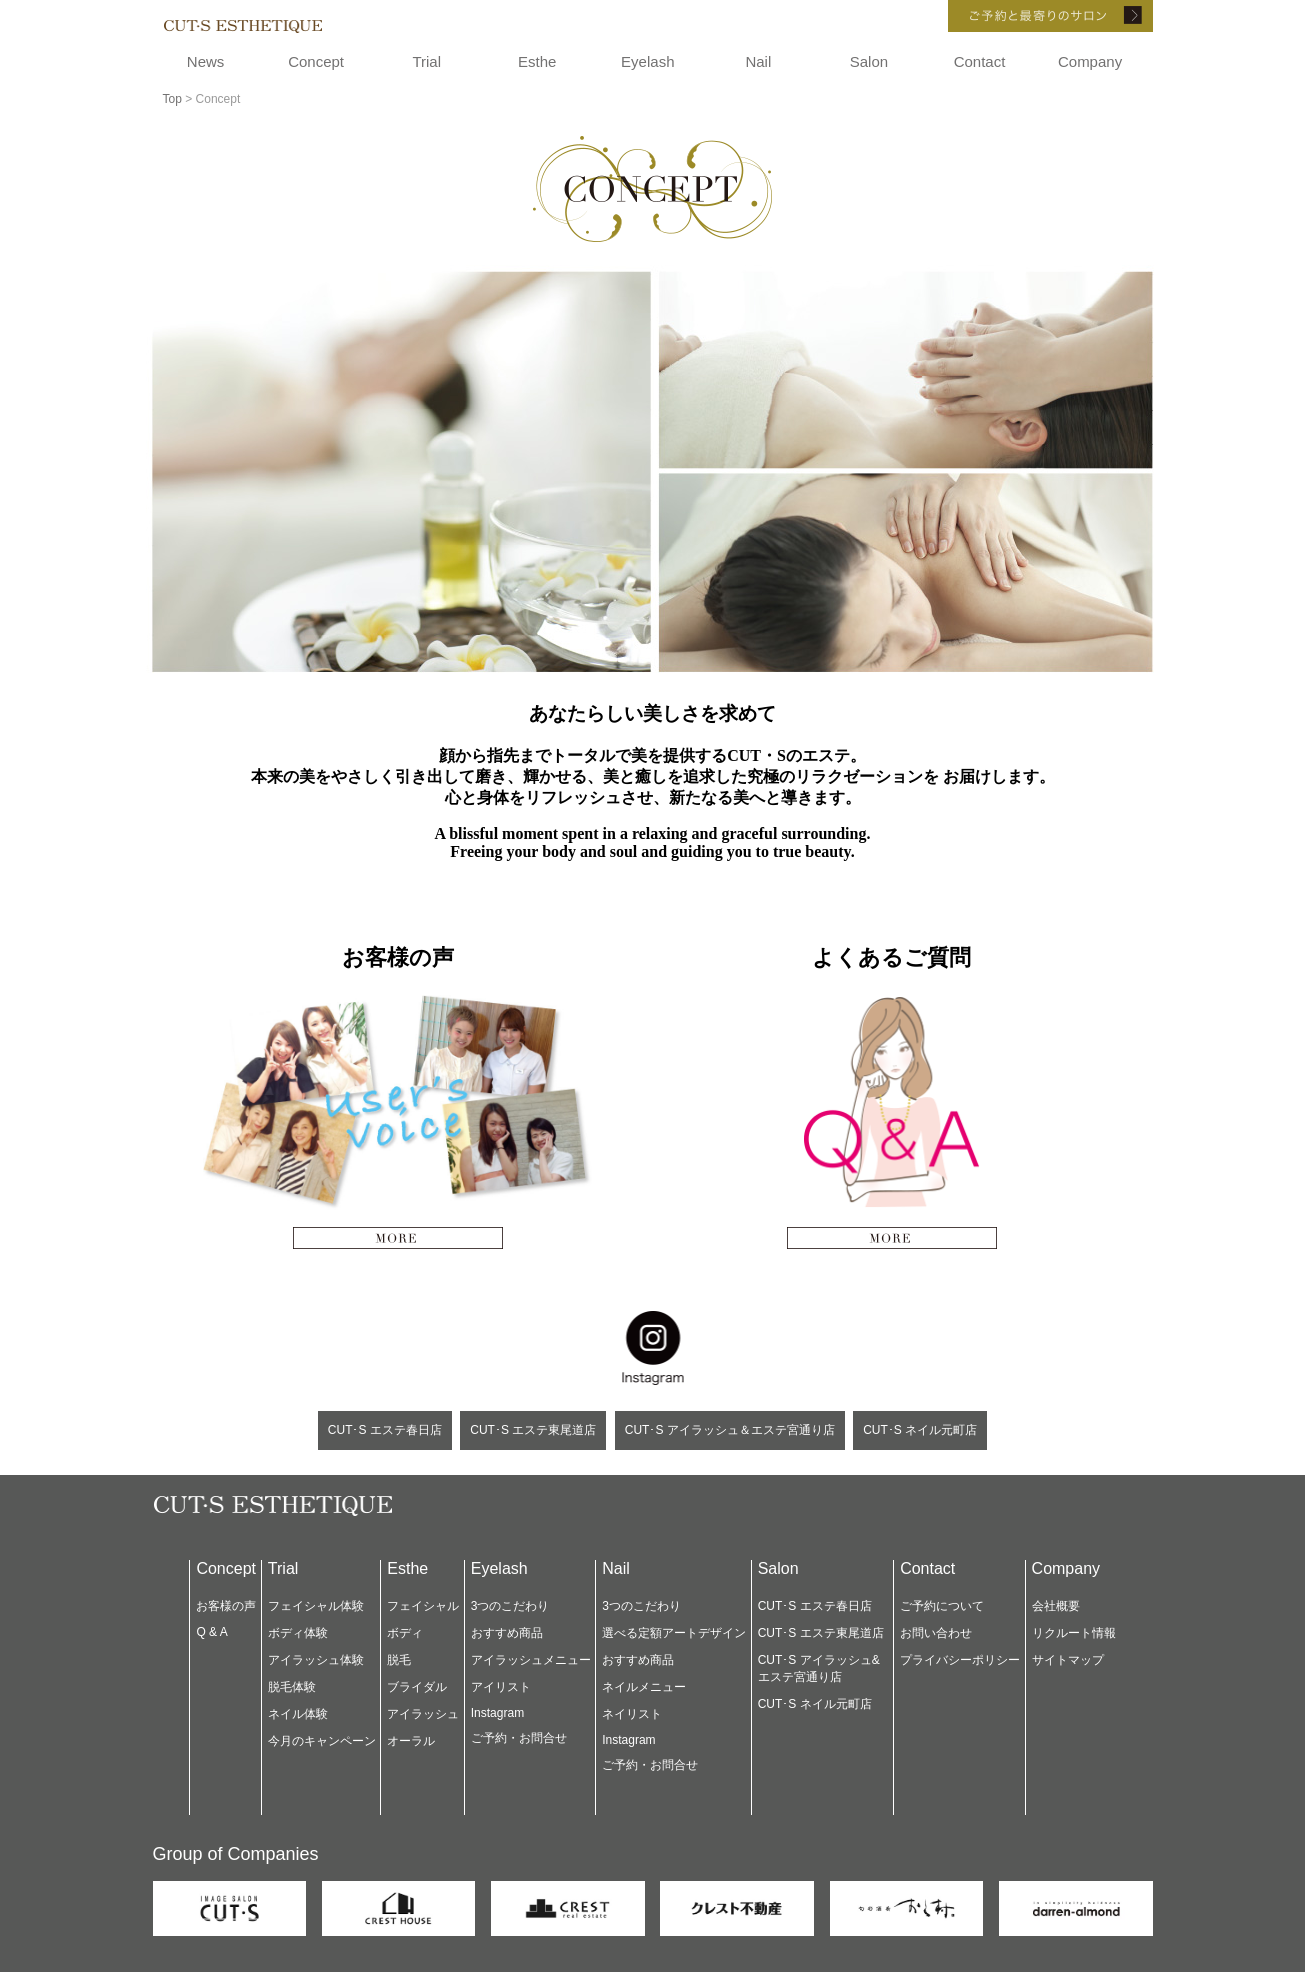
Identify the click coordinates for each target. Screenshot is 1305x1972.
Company (1090, 61)
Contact (980, 61)
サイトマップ (1068, 1660)
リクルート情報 (1074, 1633)
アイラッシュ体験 (316, 1660)
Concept (316, 61)
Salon (869, 61)
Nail (758, 61)
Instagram (497, 1713)
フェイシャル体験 (316, 1606)
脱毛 (399, 1660)
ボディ (405, 1633)
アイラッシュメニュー (531, 1660)
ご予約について (942, 1606)
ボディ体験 (298, 1633)
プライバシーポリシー (960, 1660)
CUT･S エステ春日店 (385, 1430)
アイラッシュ (423, 1714)
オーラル (411, 1741)
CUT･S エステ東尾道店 (533, 1430)
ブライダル (417, 1687)
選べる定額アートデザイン (674, 1633)
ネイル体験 (298, 1714)
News (206, 61)
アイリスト (501, 1687)
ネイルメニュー (644, 1687)
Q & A (211, 1632)
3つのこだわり (510, 1606)
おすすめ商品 (507, 1633)
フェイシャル (423, 1606)
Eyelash (647, 61)
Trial (426, 61)
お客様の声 (226, 1606)
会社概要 (1056, 1606)
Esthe (537, 61)
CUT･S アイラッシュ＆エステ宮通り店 (730, 1430)
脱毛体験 (292, 1687)
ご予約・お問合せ (519, 1738)
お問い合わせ (936, 1633)
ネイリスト (632, 1714)
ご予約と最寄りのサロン (1023, 16)
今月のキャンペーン (322, 1741)
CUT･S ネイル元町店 (920, 1430)
